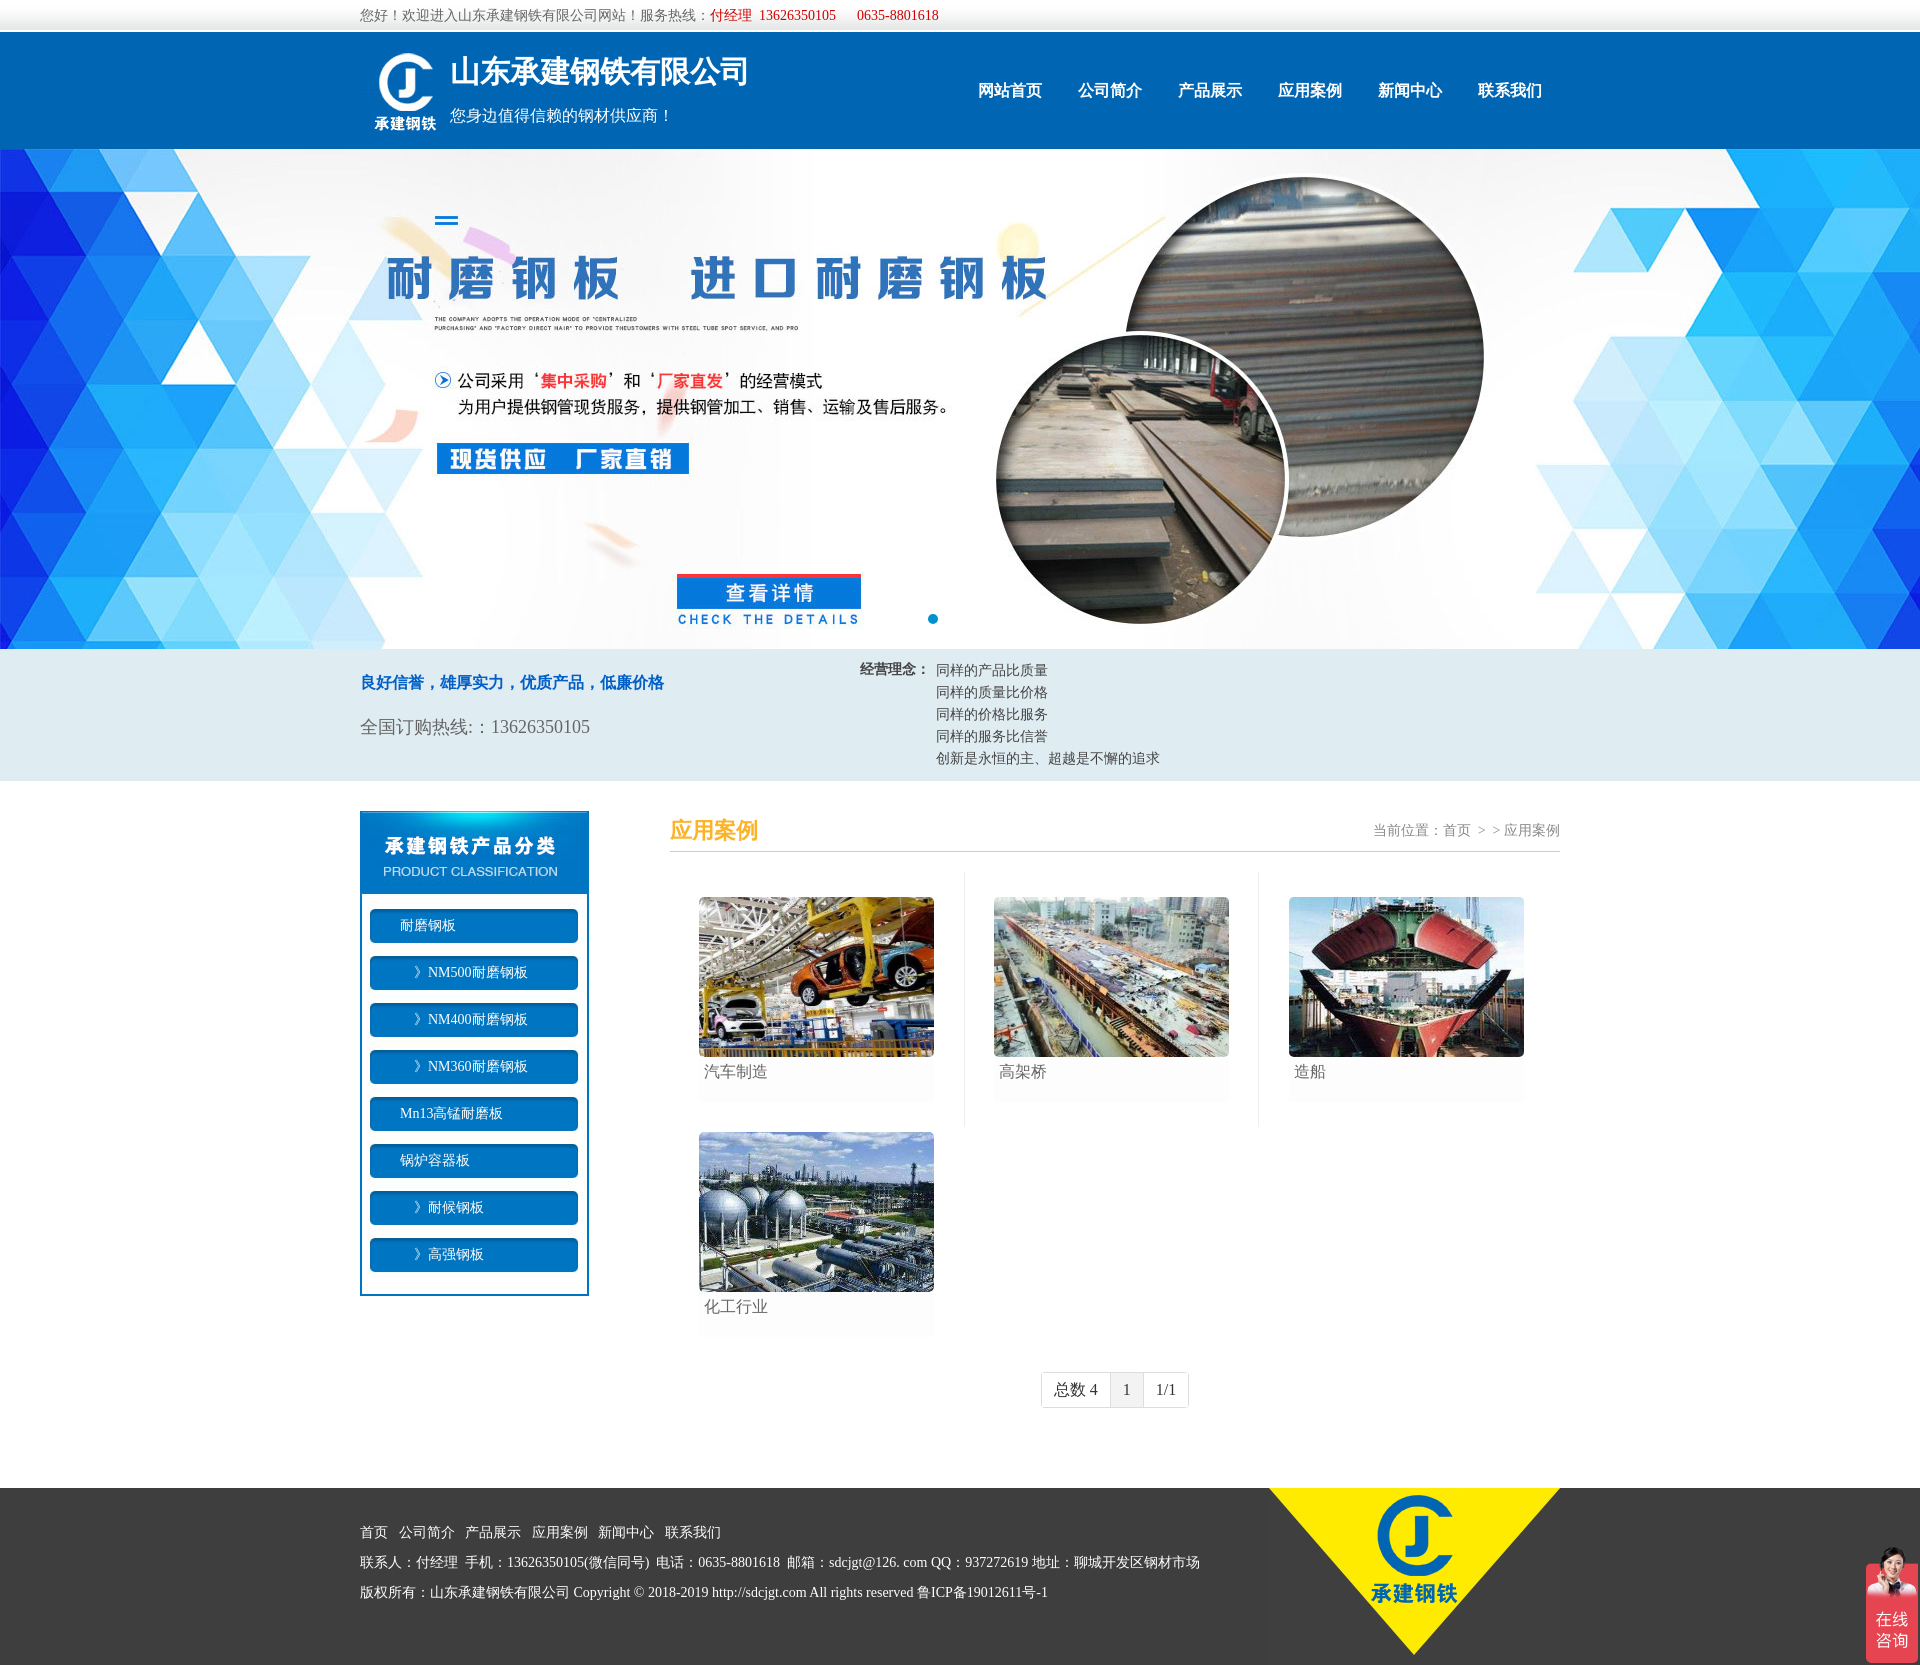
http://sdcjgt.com (759, 1592)
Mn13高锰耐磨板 (451, 1113)
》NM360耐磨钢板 (464, 1066)
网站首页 (1010, 90)
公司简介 (1110, 90)
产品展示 (1210, 90)
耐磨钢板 (428, 925)
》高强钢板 (442, 1254)
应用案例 (1310, 90)
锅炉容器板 (435, 1160)
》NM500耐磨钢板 (464, 972)
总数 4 (1076, 1389)
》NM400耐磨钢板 (464, 1019)
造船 (1310, 1071)
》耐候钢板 (442, 1207)
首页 (1457, 830)
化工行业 (736, 1306)
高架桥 (1023, 1071)
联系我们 (1510, 90)
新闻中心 (1410, 90)
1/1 (1166, 1389)
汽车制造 (736, 1071)
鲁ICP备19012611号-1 (982, 1592)
